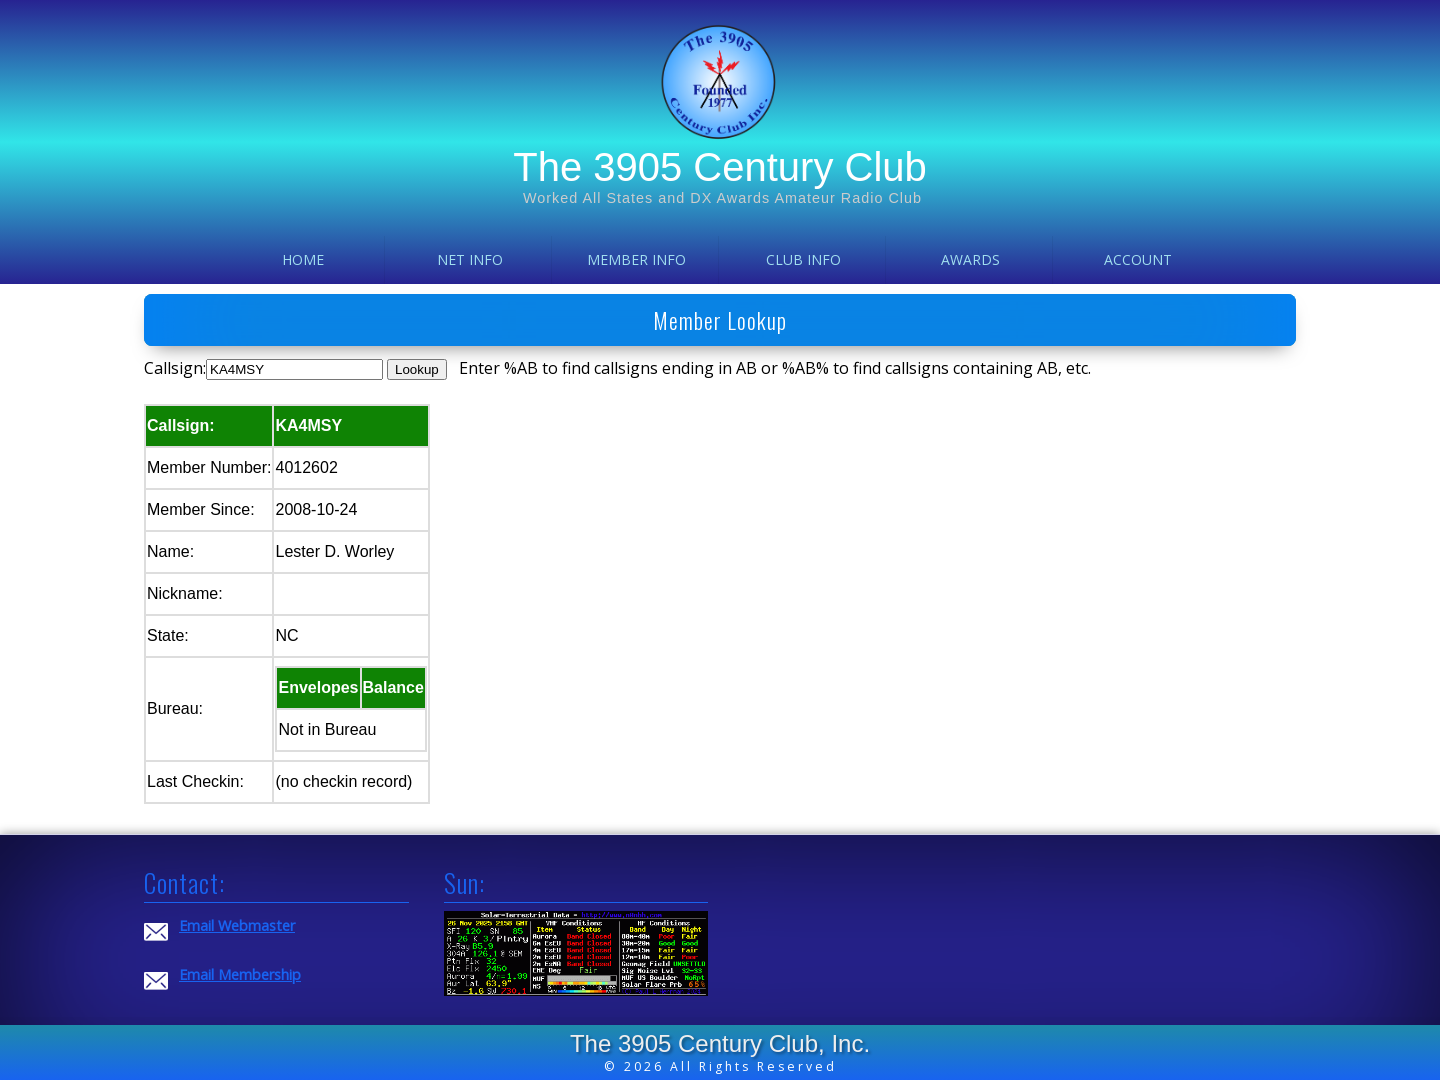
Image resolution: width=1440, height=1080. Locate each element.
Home (303, 259)
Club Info (803, 259)
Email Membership (240, 974)
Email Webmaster (237, 925)
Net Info (470, 259)
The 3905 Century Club (720, 167)
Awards (970, 259)
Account (1138, 259)
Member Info (636, 259)
